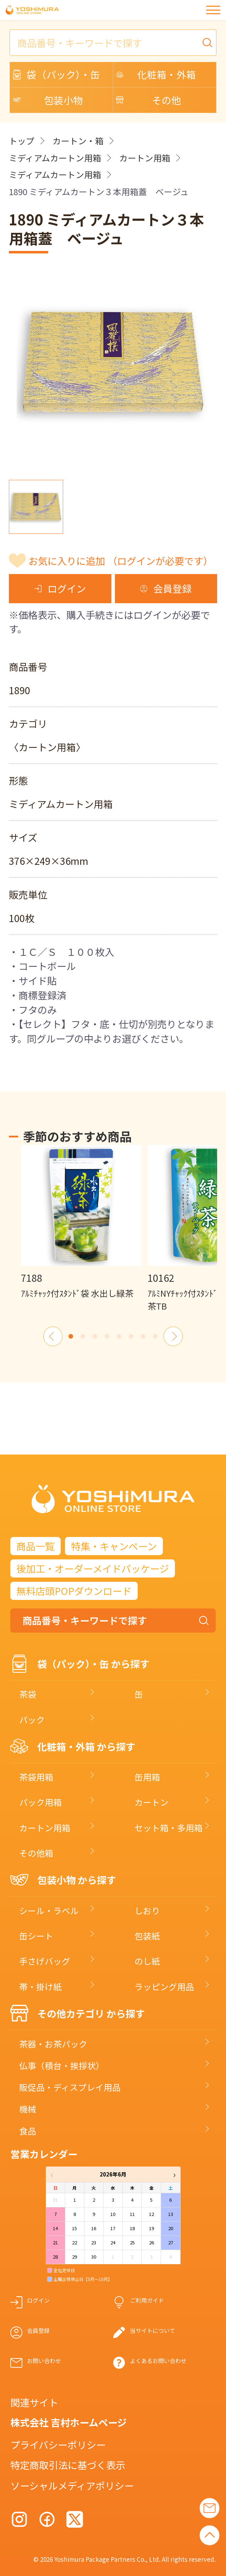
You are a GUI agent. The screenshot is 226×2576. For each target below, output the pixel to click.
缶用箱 (147, 1777)
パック (32, 1719)
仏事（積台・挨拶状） (61, 2065)
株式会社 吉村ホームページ (68, 2422)
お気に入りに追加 (120, 560)
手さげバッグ (44, 1961)
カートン (151, 1802)
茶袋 (27, 1694)
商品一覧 (35, 1546)
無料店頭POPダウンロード (74, 1591)
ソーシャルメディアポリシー (72, 2485)
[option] (81, 1222)
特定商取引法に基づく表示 (67, 2465)
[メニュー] (213, 10)
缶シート (36, 1935)
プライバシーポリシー (58, 2444)
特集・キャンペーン (114, 1546)
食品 (27, 2131)
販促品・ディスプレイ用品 (70, 2087)
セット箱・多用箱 (168, 1827)
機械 (27, 2109)
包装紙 (147, 1935)
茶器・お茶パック (53, 2043)
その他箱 (36, 1853)
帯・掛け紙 (40, 1986)
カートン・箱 (78, 141)
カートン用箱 (144, 158)
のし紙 (147, 1961)
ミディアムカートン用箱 (55, 158)
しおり (147, 1910)
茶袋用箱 (36, 1777)
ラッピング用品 (164, 1986)
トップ (21, 141)
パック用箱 (40, 1802)
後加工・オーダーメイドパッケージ (92, 1568)
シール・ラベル (49, 1910)
